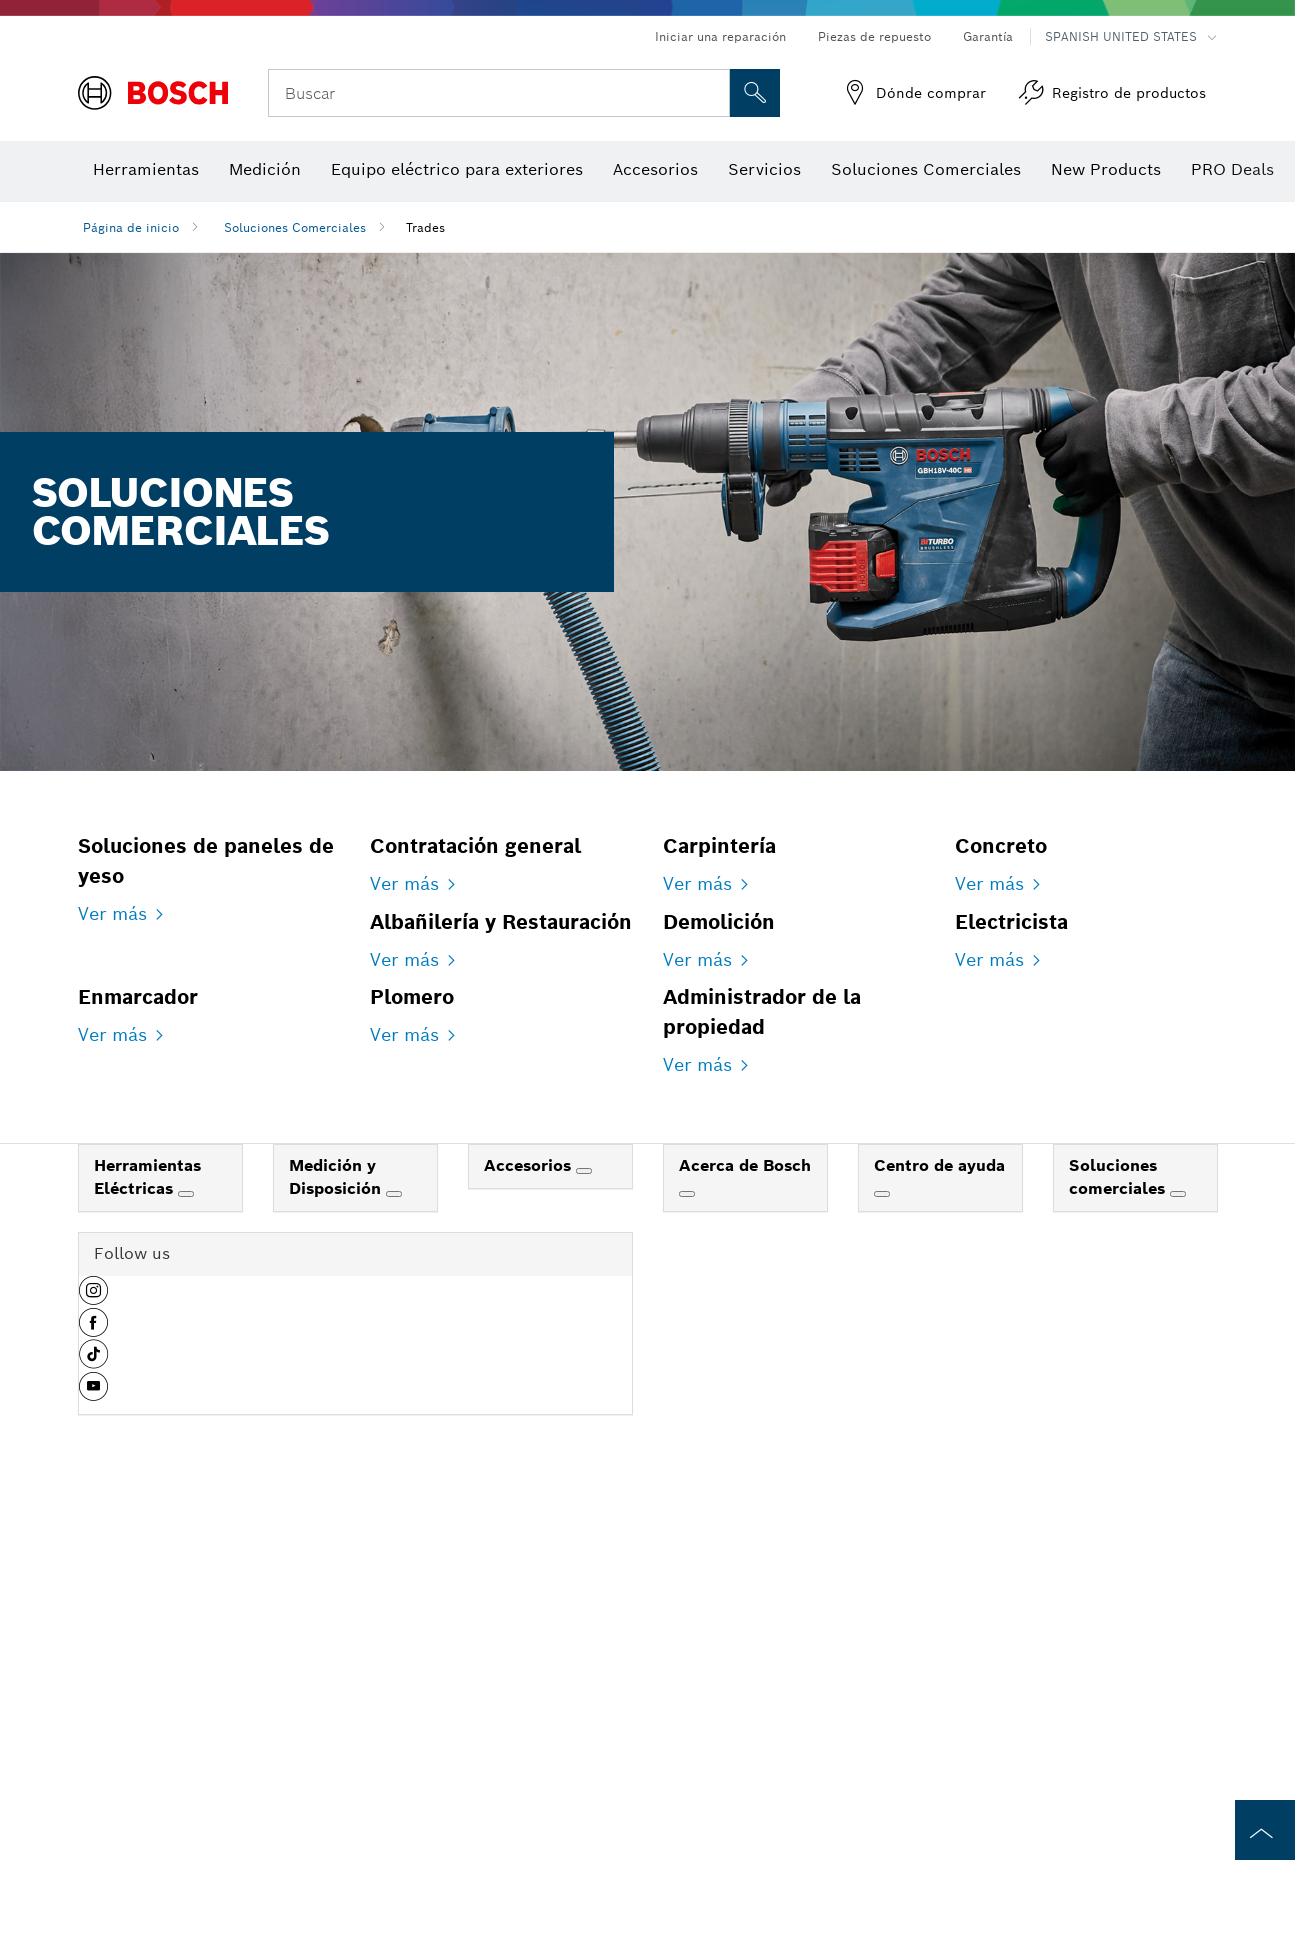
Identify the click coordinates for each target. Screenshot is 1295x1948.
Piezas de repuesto (874, 36)
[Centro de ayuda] (882, 1637)
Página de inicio (131, 227)
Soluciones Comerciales (295, 227)
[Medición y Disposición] (394, 1637)
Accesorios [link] (530, 1608)
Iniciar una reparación (720, 36)
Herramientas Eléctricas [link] (147, 1620)
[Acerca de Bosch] (687, 1637)
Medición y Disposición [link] (337, 1620)
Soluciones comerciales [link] (1119, 1620)
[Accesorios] (584, 1614)
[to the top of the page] (1265, 1830)
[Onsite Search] (755, 93)
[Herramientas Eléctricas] (186, 1637)
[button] (93, 1741)
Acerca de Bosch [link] (745, 1608)
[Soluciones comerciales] (1178, 1637)
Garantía (988, 36)
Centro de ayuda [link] (939, 1608)
